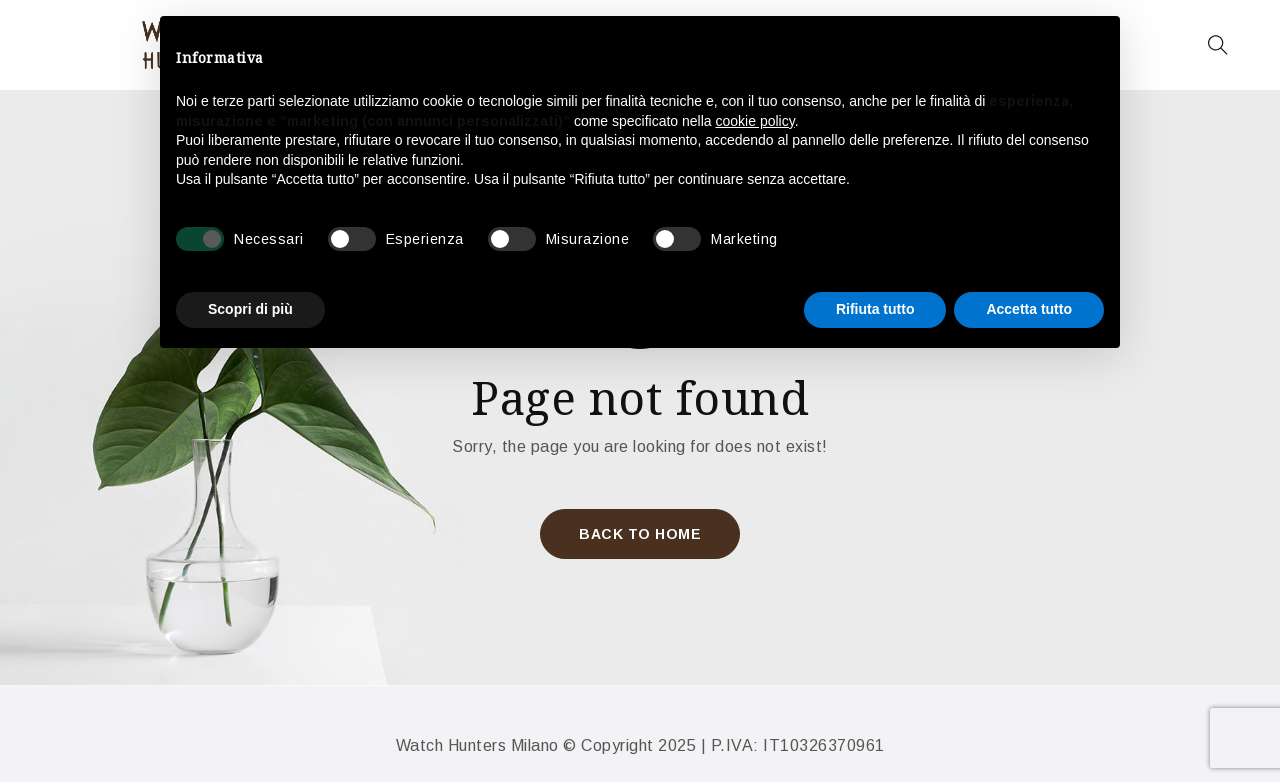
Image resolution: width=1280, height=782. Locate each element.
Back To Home (640, 534)
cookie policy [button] (755, 121)
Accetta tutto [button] (1029, 309)
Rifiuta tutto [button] (875, 309)
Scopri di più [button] (250, 309)
